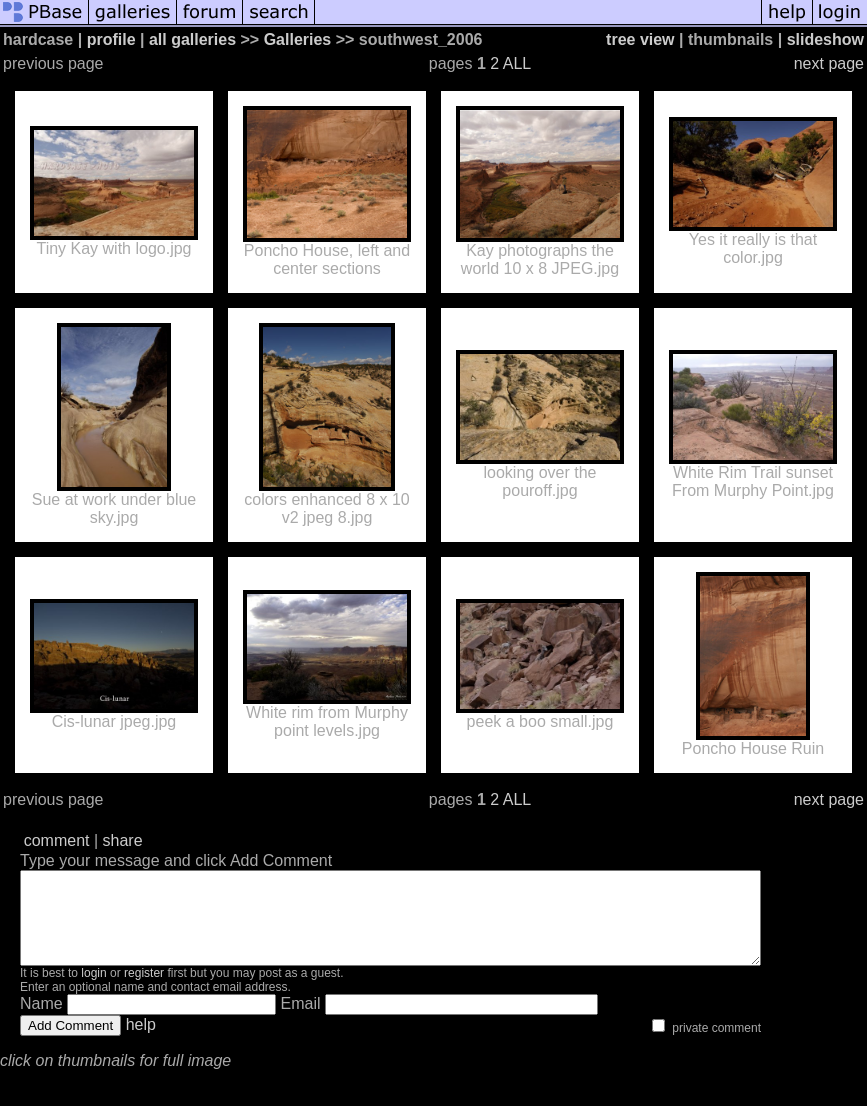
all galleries (192, 39)
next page (829, 63)
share (123, 840)
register (144, 991)
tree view (640, 39)
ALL (517, 63)
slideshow (825, 39)
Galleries (298, 39)
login (93, 991)
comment (57, 840)
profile (111, 39)
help (141, 1042)
